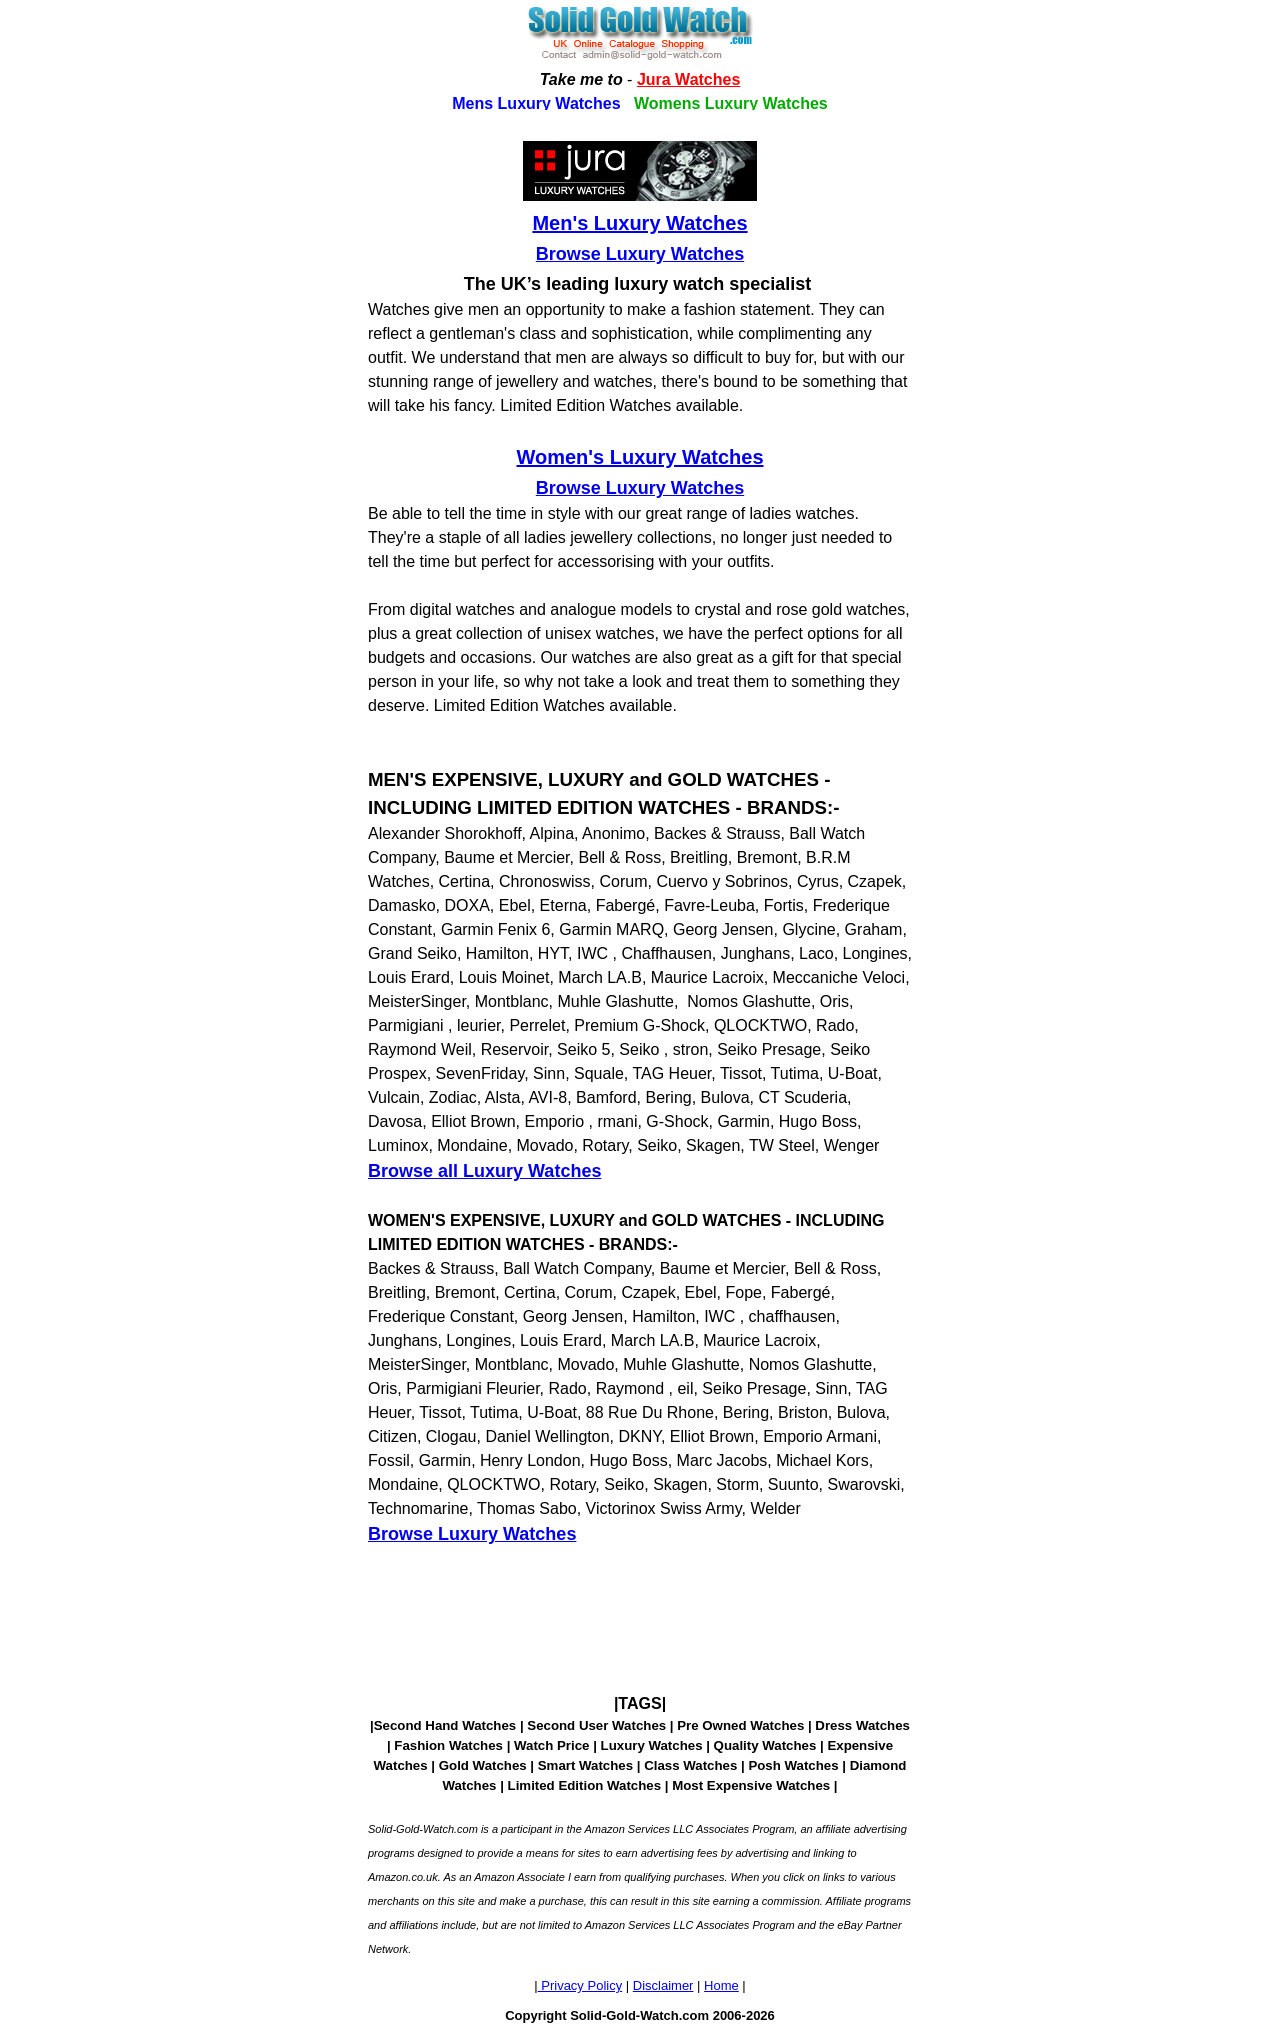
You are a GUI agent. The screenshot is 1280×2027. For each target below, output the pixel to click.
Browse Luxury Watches (640, 254)
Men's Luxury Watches (639, 223)
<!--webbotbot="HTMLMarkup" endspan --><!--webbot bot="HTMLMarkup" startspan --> (640, 55)
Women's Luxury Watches (639, 457)
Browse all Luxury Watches (484, 1171)
